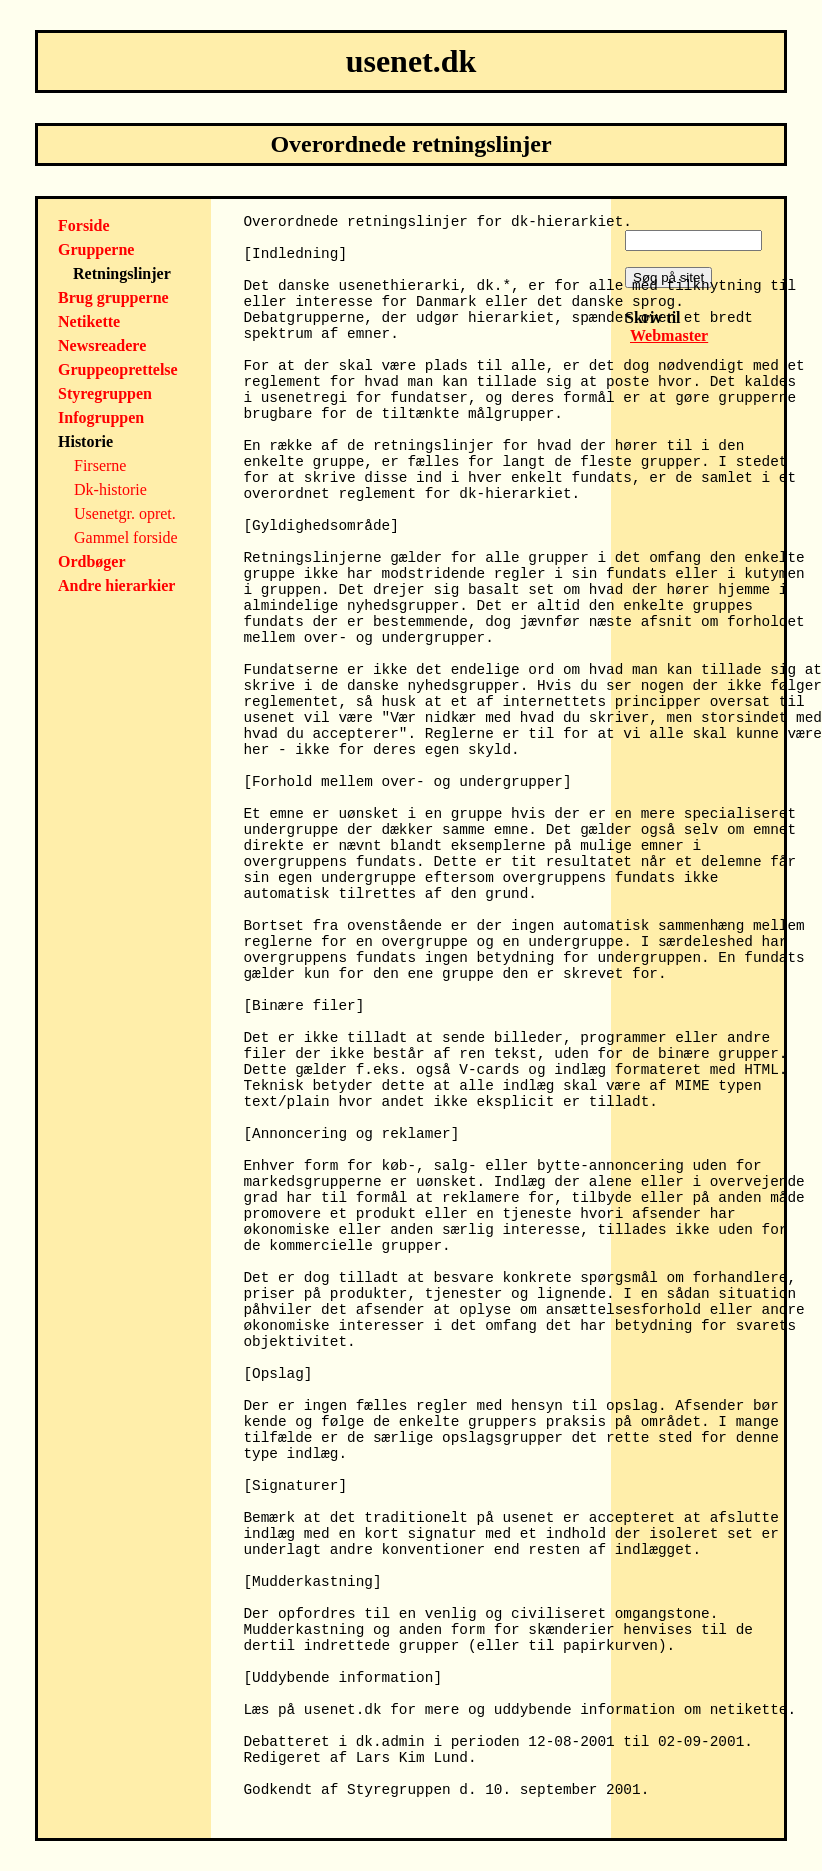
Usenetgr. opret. (125, 513)
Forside (84, 225)
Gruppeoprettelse (118, 369)
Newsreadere (102, 345)
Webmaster (669, 335)
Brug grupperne (113, 297)
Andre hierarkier (116, 585)
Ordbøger (92, 561)
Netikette (89, 321)
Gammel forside (126, 537)
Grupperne (96, 249)
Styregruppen (105, 393)
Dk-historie (110, 489)
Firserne (100, 465)
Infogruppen (101, 417)
